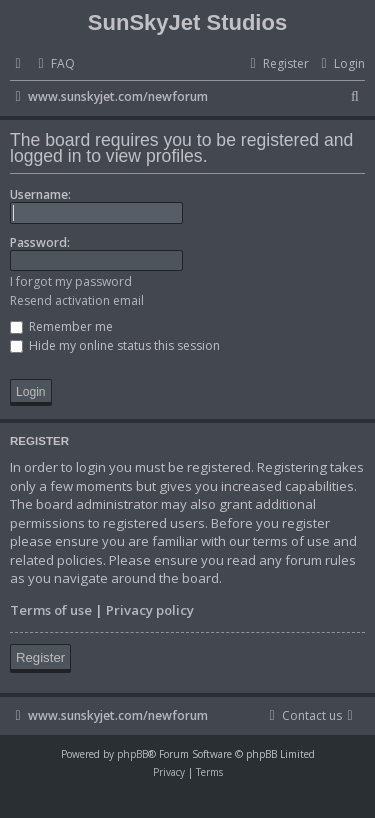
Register (40, 657)
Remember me (61, 326)
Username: (40, 194)
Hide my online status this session (115, 345)
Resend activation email (77, 300)
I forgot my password (71, 281)
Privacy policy (150, 610)
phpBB (132, 754)
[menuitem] (54, 64)
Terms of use (51, 610)
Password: (40, 242)
